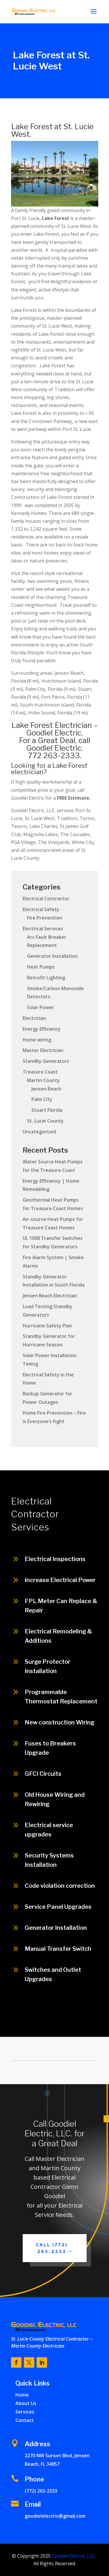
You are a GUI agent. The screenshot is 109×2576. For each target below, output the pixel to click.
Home (22, 2395)
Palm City (41, 1099)
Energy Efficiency (42, 1029)
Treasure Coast (40, 1072)
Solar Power (40, 1007)
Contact (24, 2420)
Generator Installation (52, 956)
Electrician (34, 1018)
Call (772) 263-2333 (52, 2248)
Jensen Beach (46, 1089)
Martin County (43, 1080)
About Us (25, 2403)
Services (24, 2412)
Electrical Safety (41, 909)
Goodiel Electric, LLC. (73, 2556)
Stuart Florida (46, 1110)
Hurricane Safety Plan (47, 1325)
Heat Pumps (41, 967)
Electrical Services (43, 928)
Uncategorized (39, 1131)
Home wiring (37, 1040)
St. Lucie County (45, 1121)
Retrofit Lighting (46, 977)
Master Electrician (43, 1050)
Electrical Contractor (46, 898)
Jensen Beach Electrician (50, 1295)
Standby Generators (46, 1061)
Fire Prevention (44, 918)
